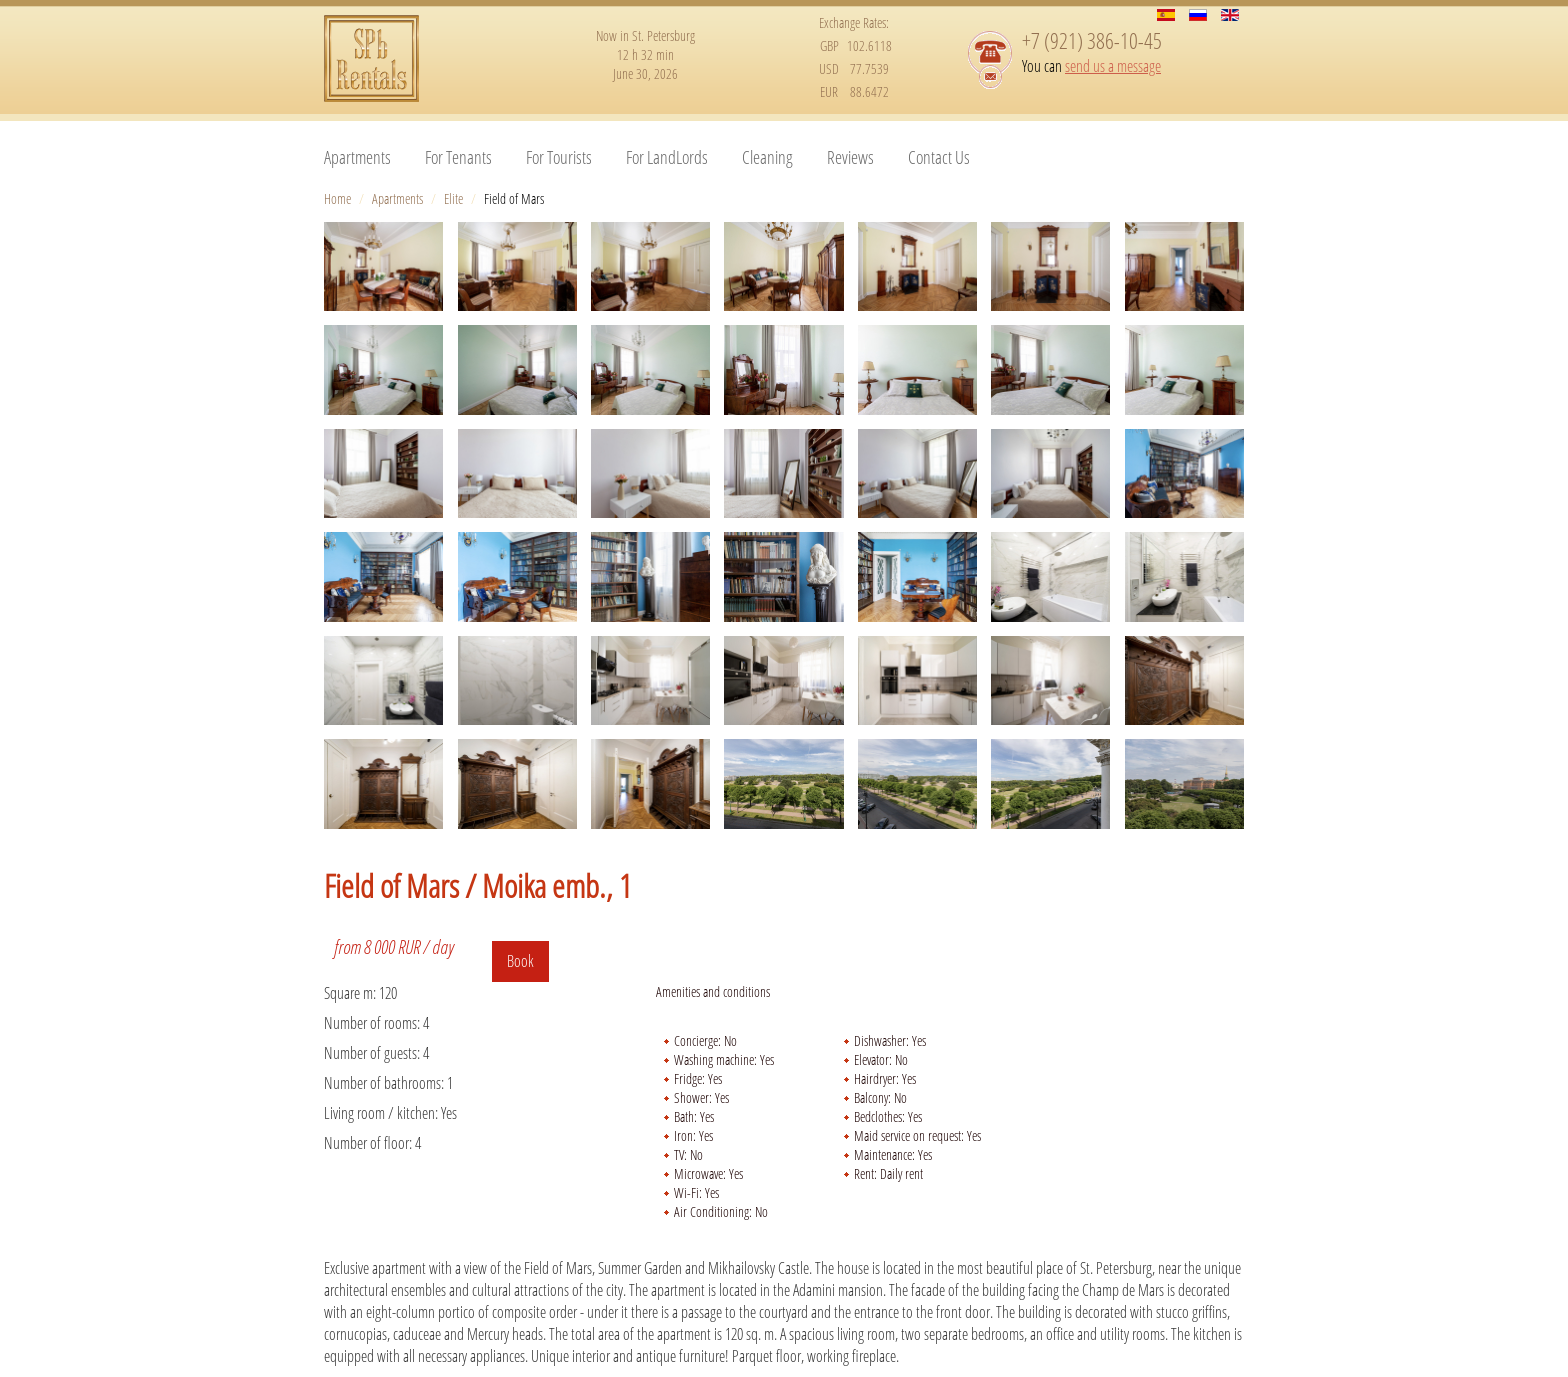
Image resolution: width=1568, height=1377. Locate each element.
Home (337, 198)
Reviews (850, 157)
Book (520, 961)
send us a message (1113, 66)
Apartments (357, 157)
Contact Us (939, 157)
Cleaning (767, 157)
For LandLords (667, 157)
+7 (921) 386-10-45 (1092, 40)
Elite (453, 198)
